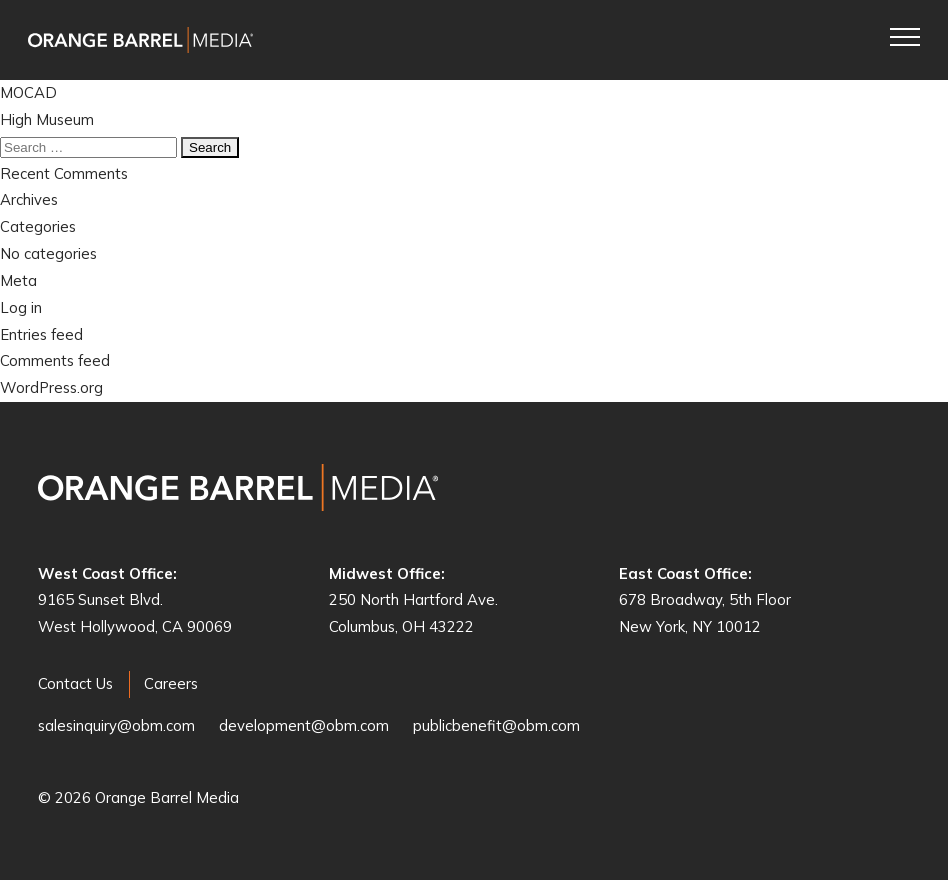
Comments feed (55, 360)
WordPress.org (51, 387)
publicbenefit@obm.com (496, 725)
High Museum (47, 119)
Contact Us (75, 683)
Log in (21, 307)
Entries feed (41, 334)
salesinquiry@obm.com (116, 725)
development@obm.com (304, 725)
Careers (171, 683)
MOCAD (28, 92)
